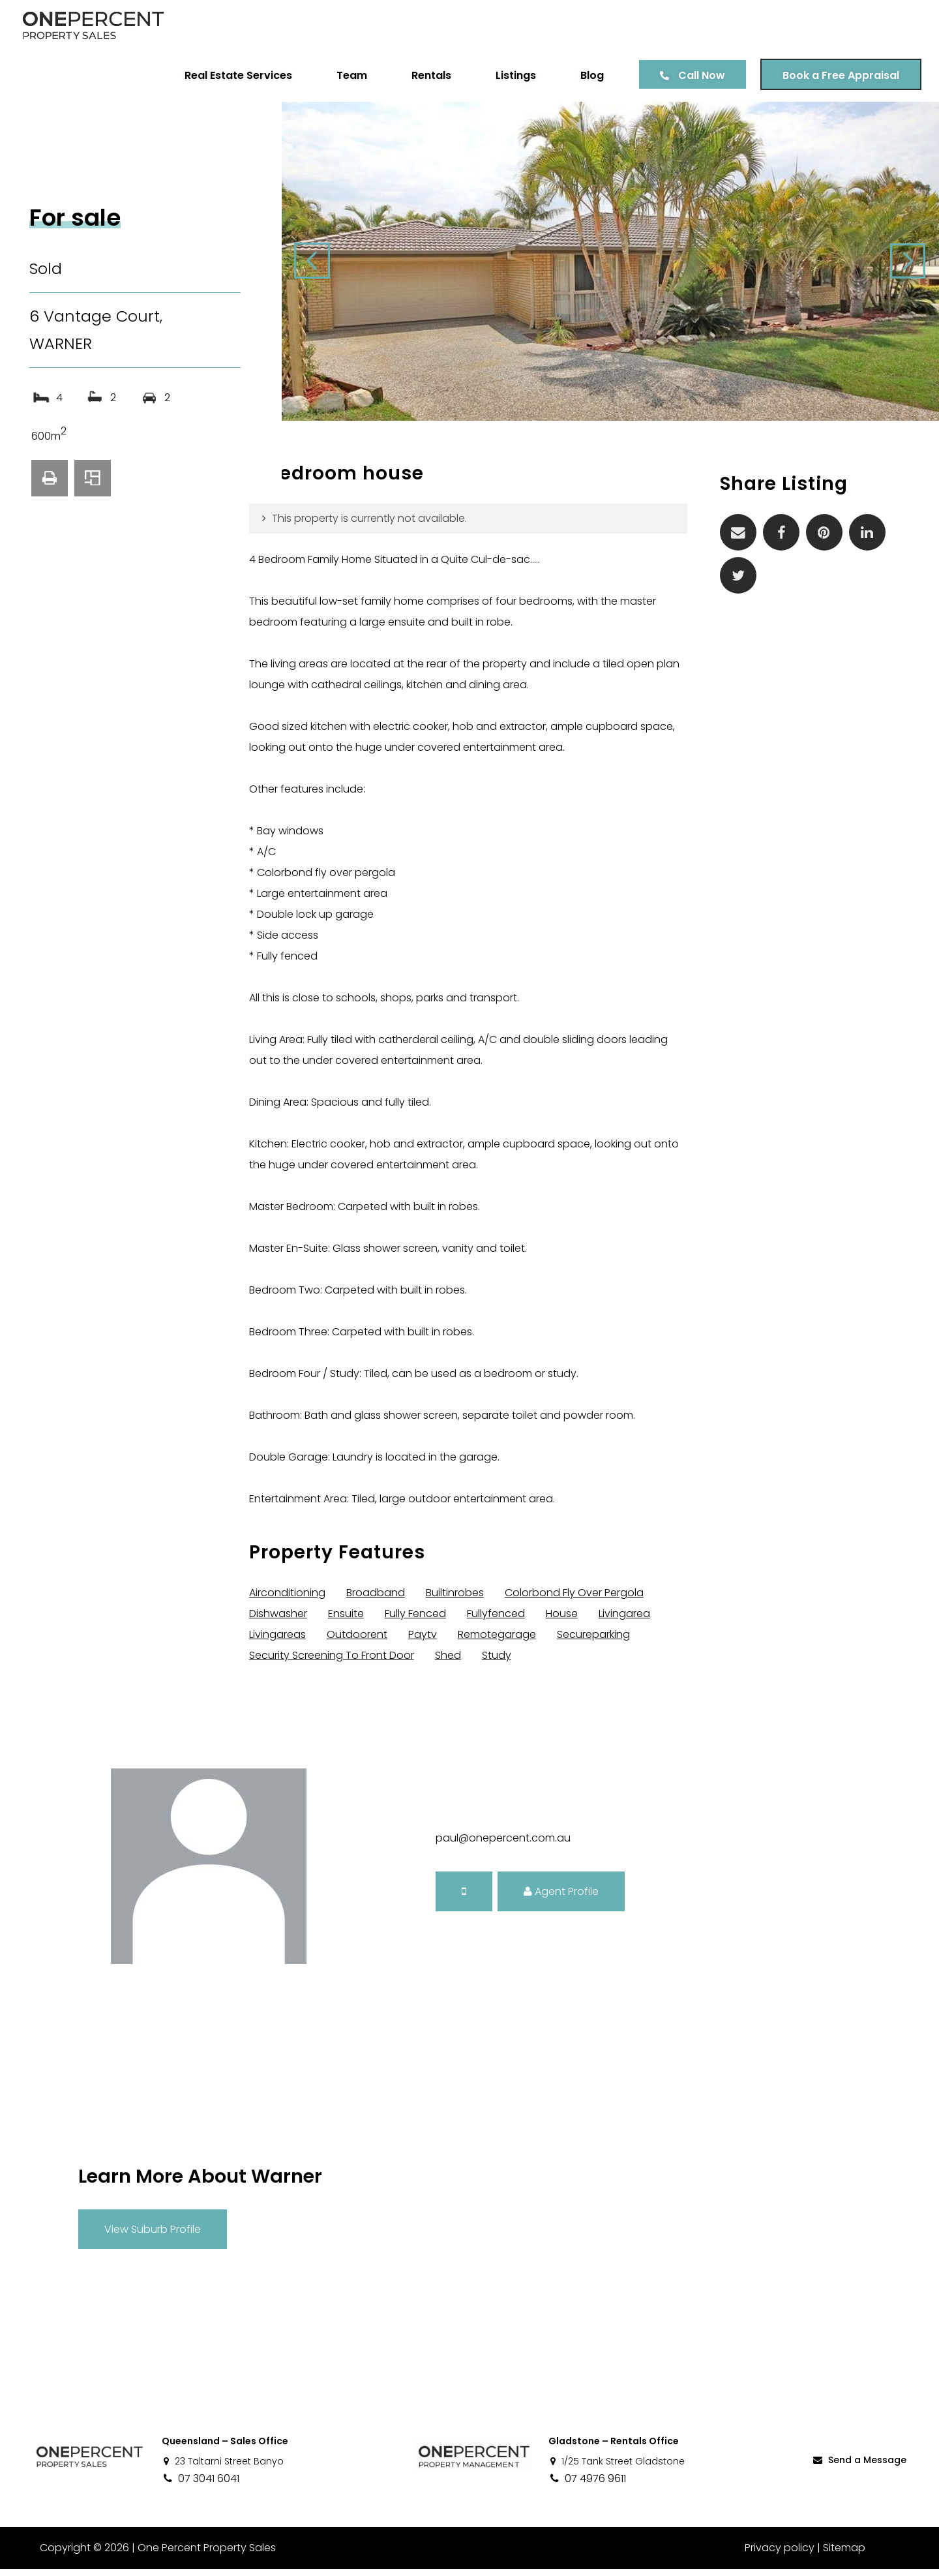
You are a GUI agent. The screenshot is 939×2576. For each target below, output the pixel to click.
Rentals (429, 75)
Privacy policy (779, 2554)
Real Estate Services (236, 75)
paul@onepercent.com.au (503, 1845)
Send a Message (858, 2466)
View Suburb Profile (152, 2235)
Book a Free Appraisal (839, 75)
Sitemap (844, 2554)
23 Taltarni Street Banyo (223, 2468)
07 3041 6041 (200, 2485)
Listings (514, 75)
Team (350, 75)
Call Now (699, 75)
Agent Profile (561, 1897)
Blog (590, 75)
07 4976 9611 (587, 2485)
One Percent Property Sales (206, 2554)
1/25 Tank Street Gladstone (616, 2468)
